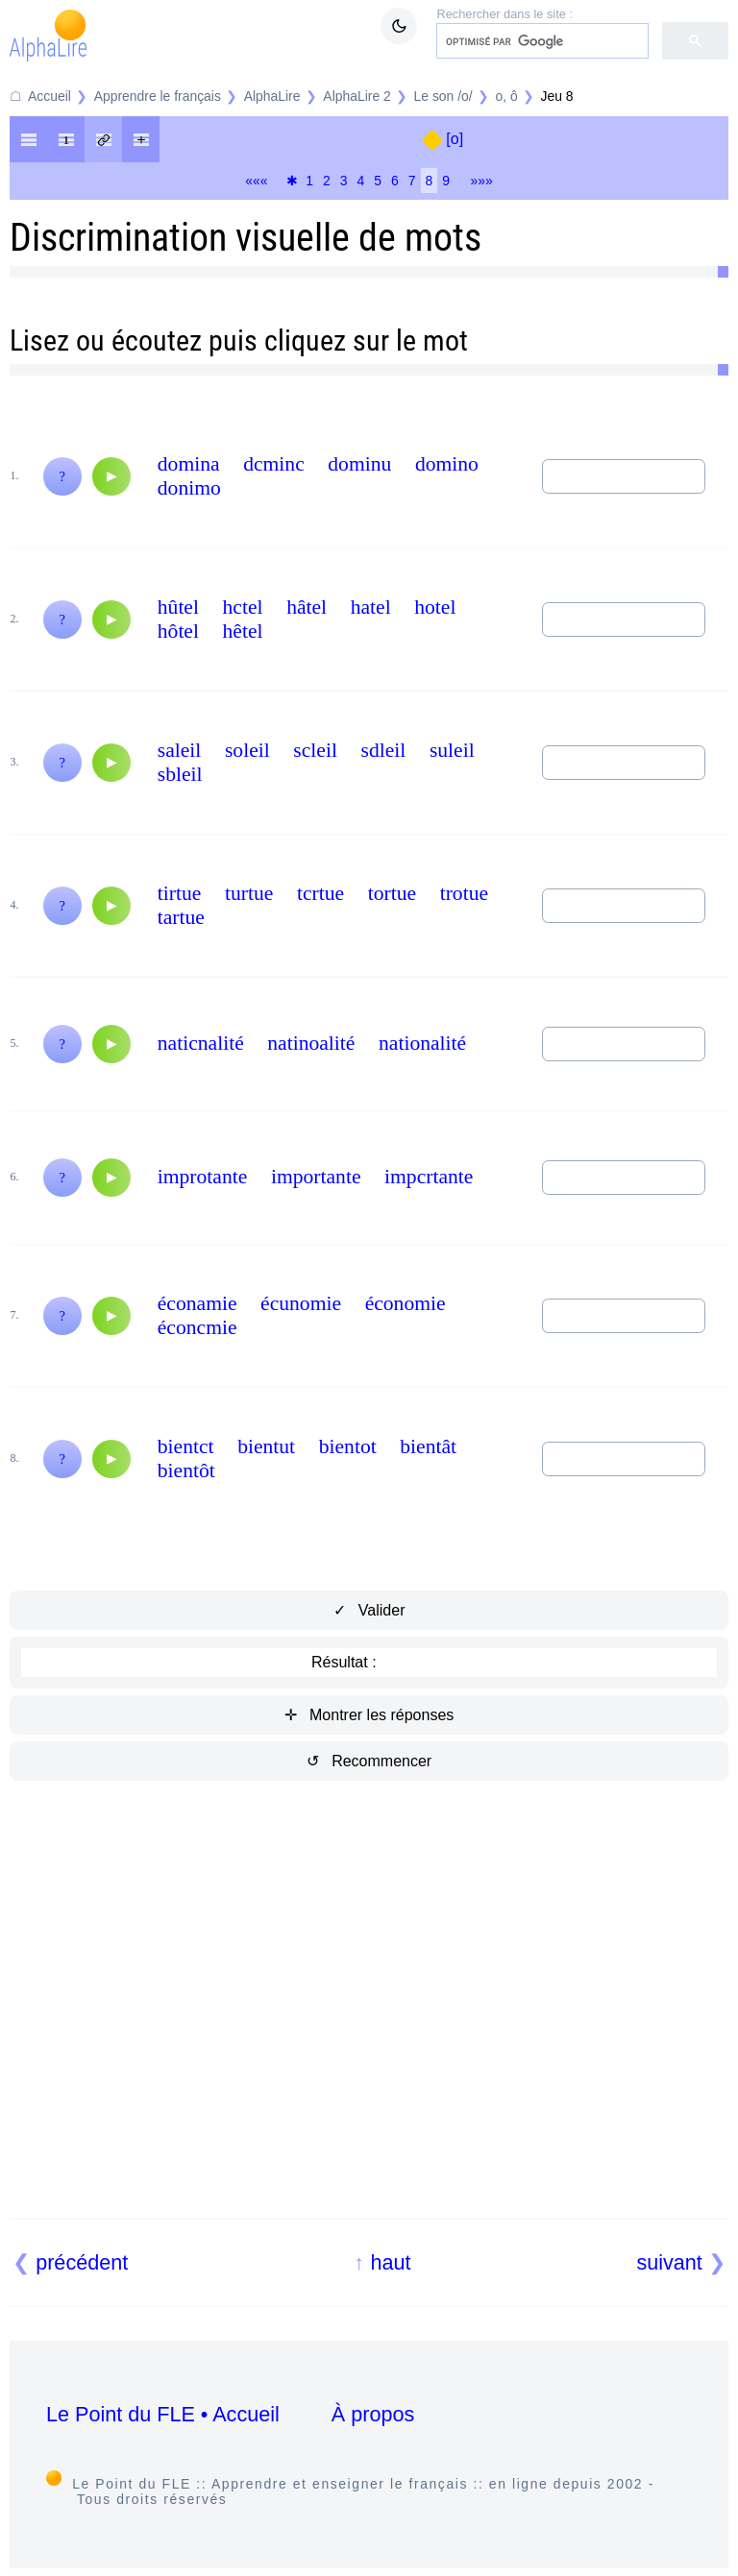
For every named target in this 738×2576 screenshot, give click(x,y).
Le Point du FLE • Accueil (163, 2414)
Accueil (49, 96)
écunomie (300, 1303)
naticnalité (201, 1043)
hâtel (306, 607)
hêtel (243, 631)
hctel (243, 607)
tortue (392, 893)
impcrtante (428, 1176)
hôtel (178, 631)
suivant (668, 2262)
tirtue (180, 893)
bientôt (186, 1470)
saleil (180, 750)
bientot (348, 1446)
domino (447, 463)
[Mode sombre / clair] (399, 26)
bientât (428, 1446)
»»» (482, 180)
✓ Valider (369, 1610)
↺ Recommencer (369, 1761)
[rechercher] (540, 41)
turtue (249, 893)
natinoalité (311, 1043)
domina (189, 463)
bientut (266, 1446)
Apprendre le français (157, 96)
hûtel (178, 607)
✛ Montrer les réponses (369, 1715)
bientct (186, 1446)
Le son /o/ (443, 96)
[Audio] (111, 476)
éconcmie (197, 1327)
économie (405, 1303)
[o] (454, 139)
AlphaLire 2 (356, 96)
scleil (315, 750)
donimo (189, 487)
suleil (452, 750)
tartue (181, 917)
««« (256, 180)
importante (316, 1176)
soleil (247, 750)
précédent (82, 2262)
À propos (373, 2414)
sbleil (180, 774)
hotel (434, 607)
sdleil (383, 750)
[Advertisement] (369, 2022)
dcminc (274, 463)
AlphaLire (272, 96)
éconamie (197, 1303)
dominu (359, 463)
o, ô (507, 96)
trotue (464, 893)
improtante (203, 1176)
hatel (371, 607)
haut (390, 2262)
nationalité (422, 1043)
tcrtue (320, 893)
